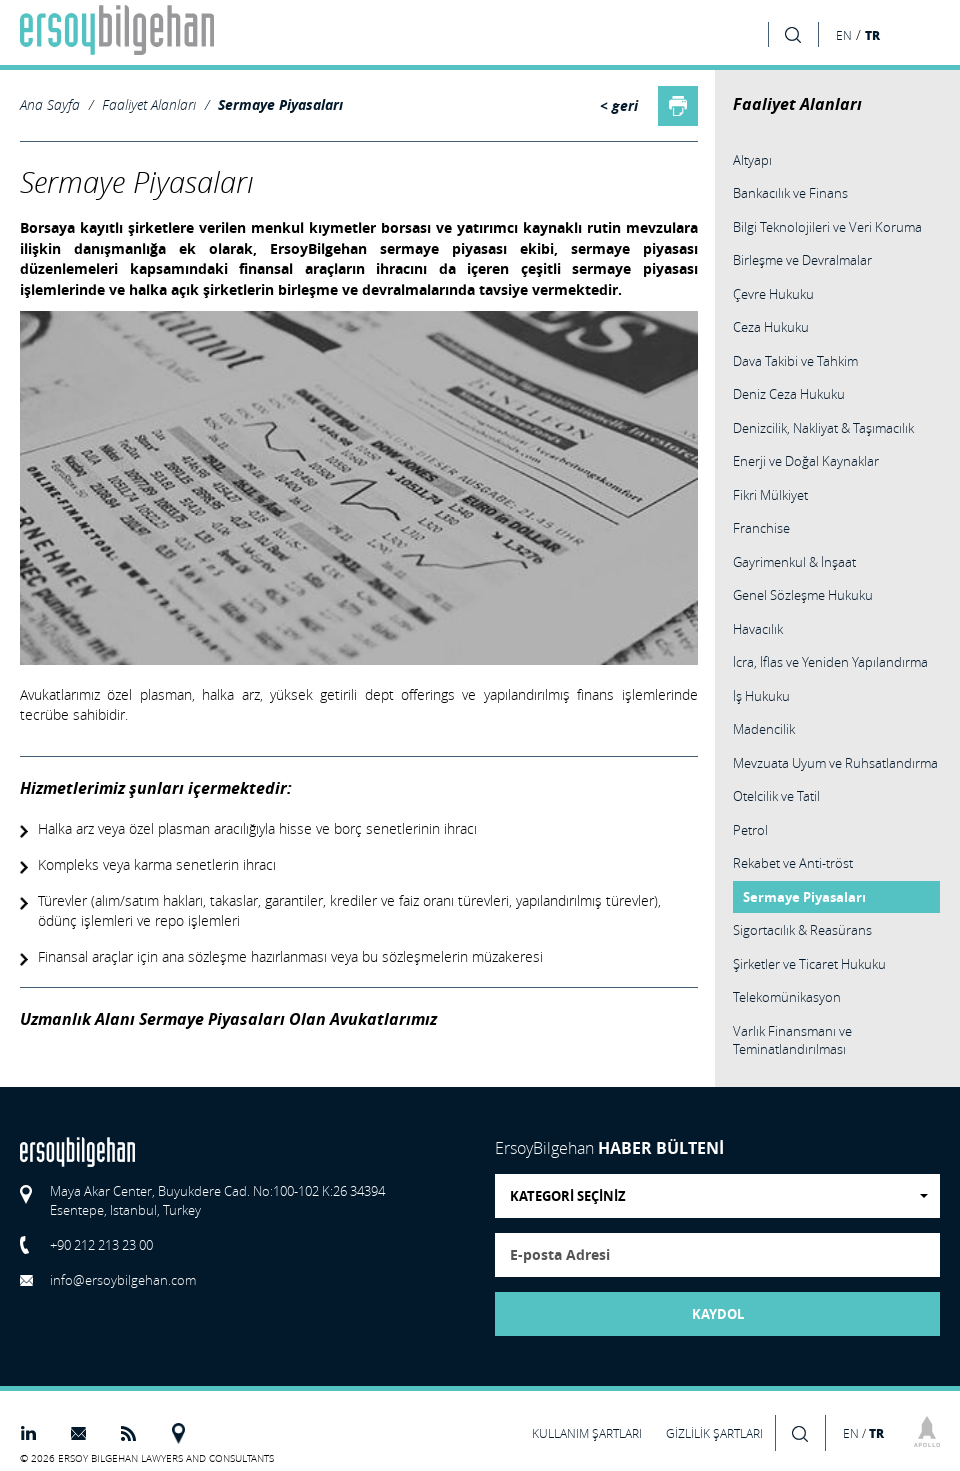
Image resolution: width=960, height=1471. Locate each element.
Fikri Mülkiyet (770, 495)
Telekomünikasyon (787, 997)
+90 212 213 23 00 (101, 1245)
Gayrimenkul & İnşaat (794, 562)
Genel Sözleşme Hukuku (803, 595)
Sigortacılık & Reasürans (802, 930)
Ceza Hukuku (771, 327)
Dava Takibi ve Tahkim (795, 361)
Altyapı (752, 160)
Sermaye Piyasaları (280, 105)
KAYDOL (718, 1314)
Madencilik (764, 729)
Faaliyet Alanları (149, 104)
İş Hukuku (761, 696)
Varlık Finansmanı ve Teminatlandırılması (792, 1040)
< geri (619, 106)
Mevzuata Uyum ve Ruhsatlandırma (835, 763)
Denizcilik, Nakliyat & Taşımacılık (823, 428)
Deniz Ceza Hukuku (789, 394)
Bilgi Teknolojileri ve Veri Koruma (827, 227)
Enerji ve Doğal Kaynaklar (806, 461)
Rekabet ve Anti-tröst (793, 863)
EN (844, 35)
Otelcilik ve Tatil (776, 796)
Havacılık (758, 629)
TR (872, 35)
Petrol (750, 830)
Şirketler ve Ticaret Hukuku (809, 964)
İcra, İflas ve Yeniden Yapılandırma (830, 662)
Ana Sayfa (50, 104)
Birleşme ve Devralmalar (802, 260)
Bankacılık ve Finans (790, 193)
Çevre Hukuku (773, 294)
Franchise (761, 528)
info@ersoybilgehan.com (123, 1280)
